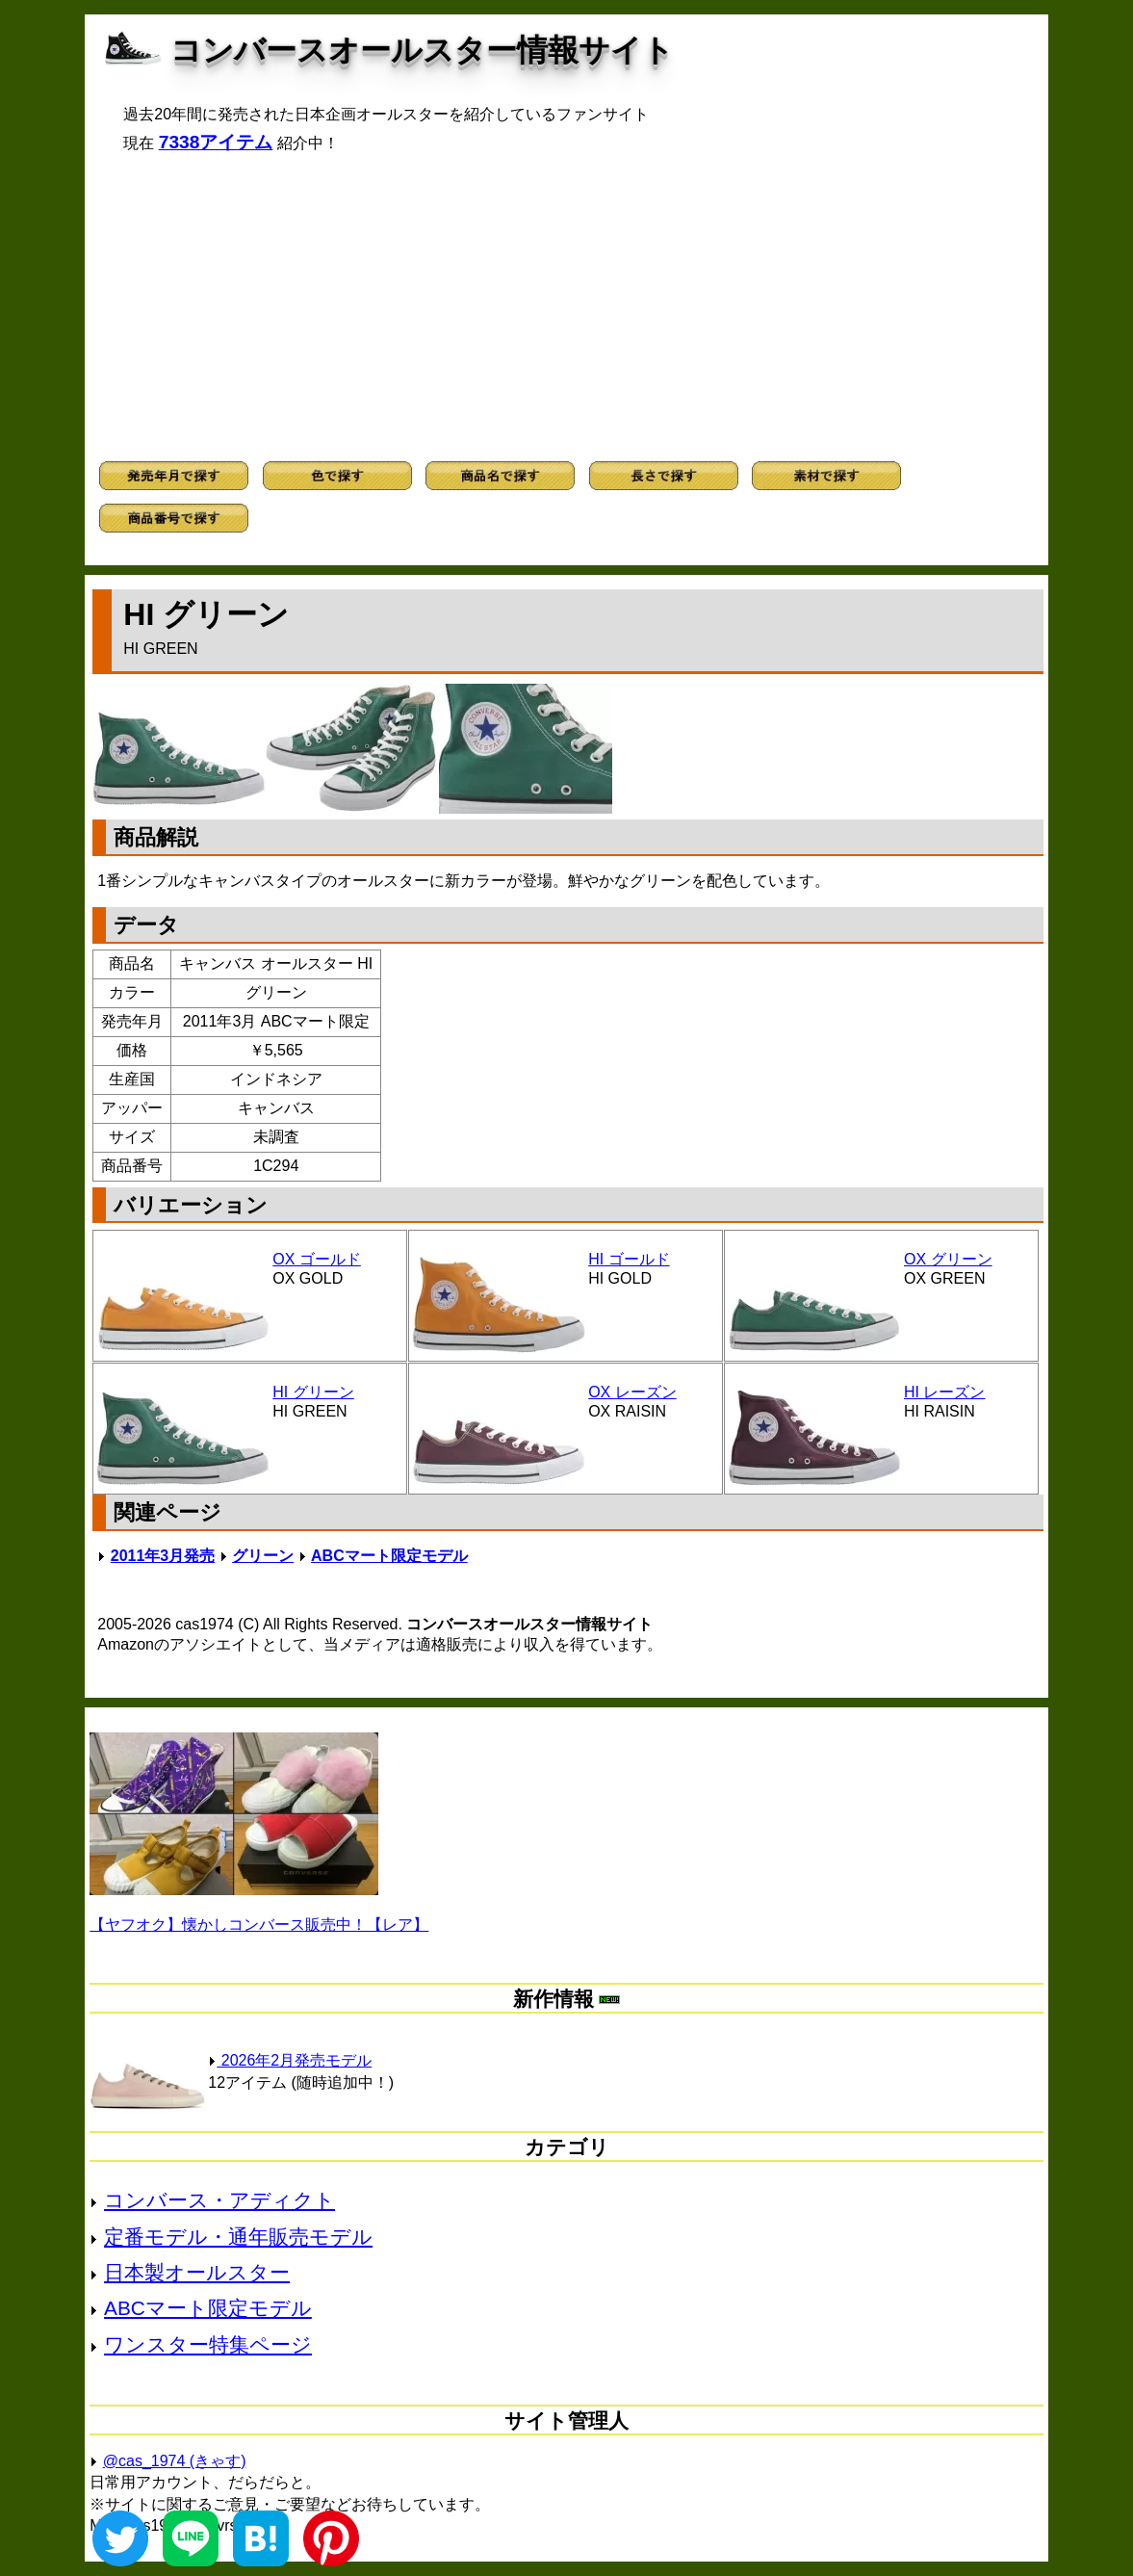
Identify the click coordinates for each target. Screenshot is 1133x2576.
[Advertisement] (567, 307)
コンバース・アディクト (219, 2200)
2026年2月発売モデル (290, 2060)
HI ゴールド (628, 1259)
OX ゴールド (316, 1259)
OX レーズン (632, 1392)
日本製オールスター (197, 2272)
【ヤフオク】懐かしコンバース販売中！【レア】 (259, 1924)
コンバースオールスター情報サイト (422, 50)
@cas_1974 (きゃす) (174, 2461)
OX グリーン (948, 1259)
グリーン (263, 1556)
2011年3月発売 (163, 1556)
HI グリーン (312, 1392)
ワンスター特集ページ (208, 2344)
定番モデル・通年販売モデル (238, 2236)
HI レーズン (944, 1392)
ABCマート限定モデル (389, 1556)
